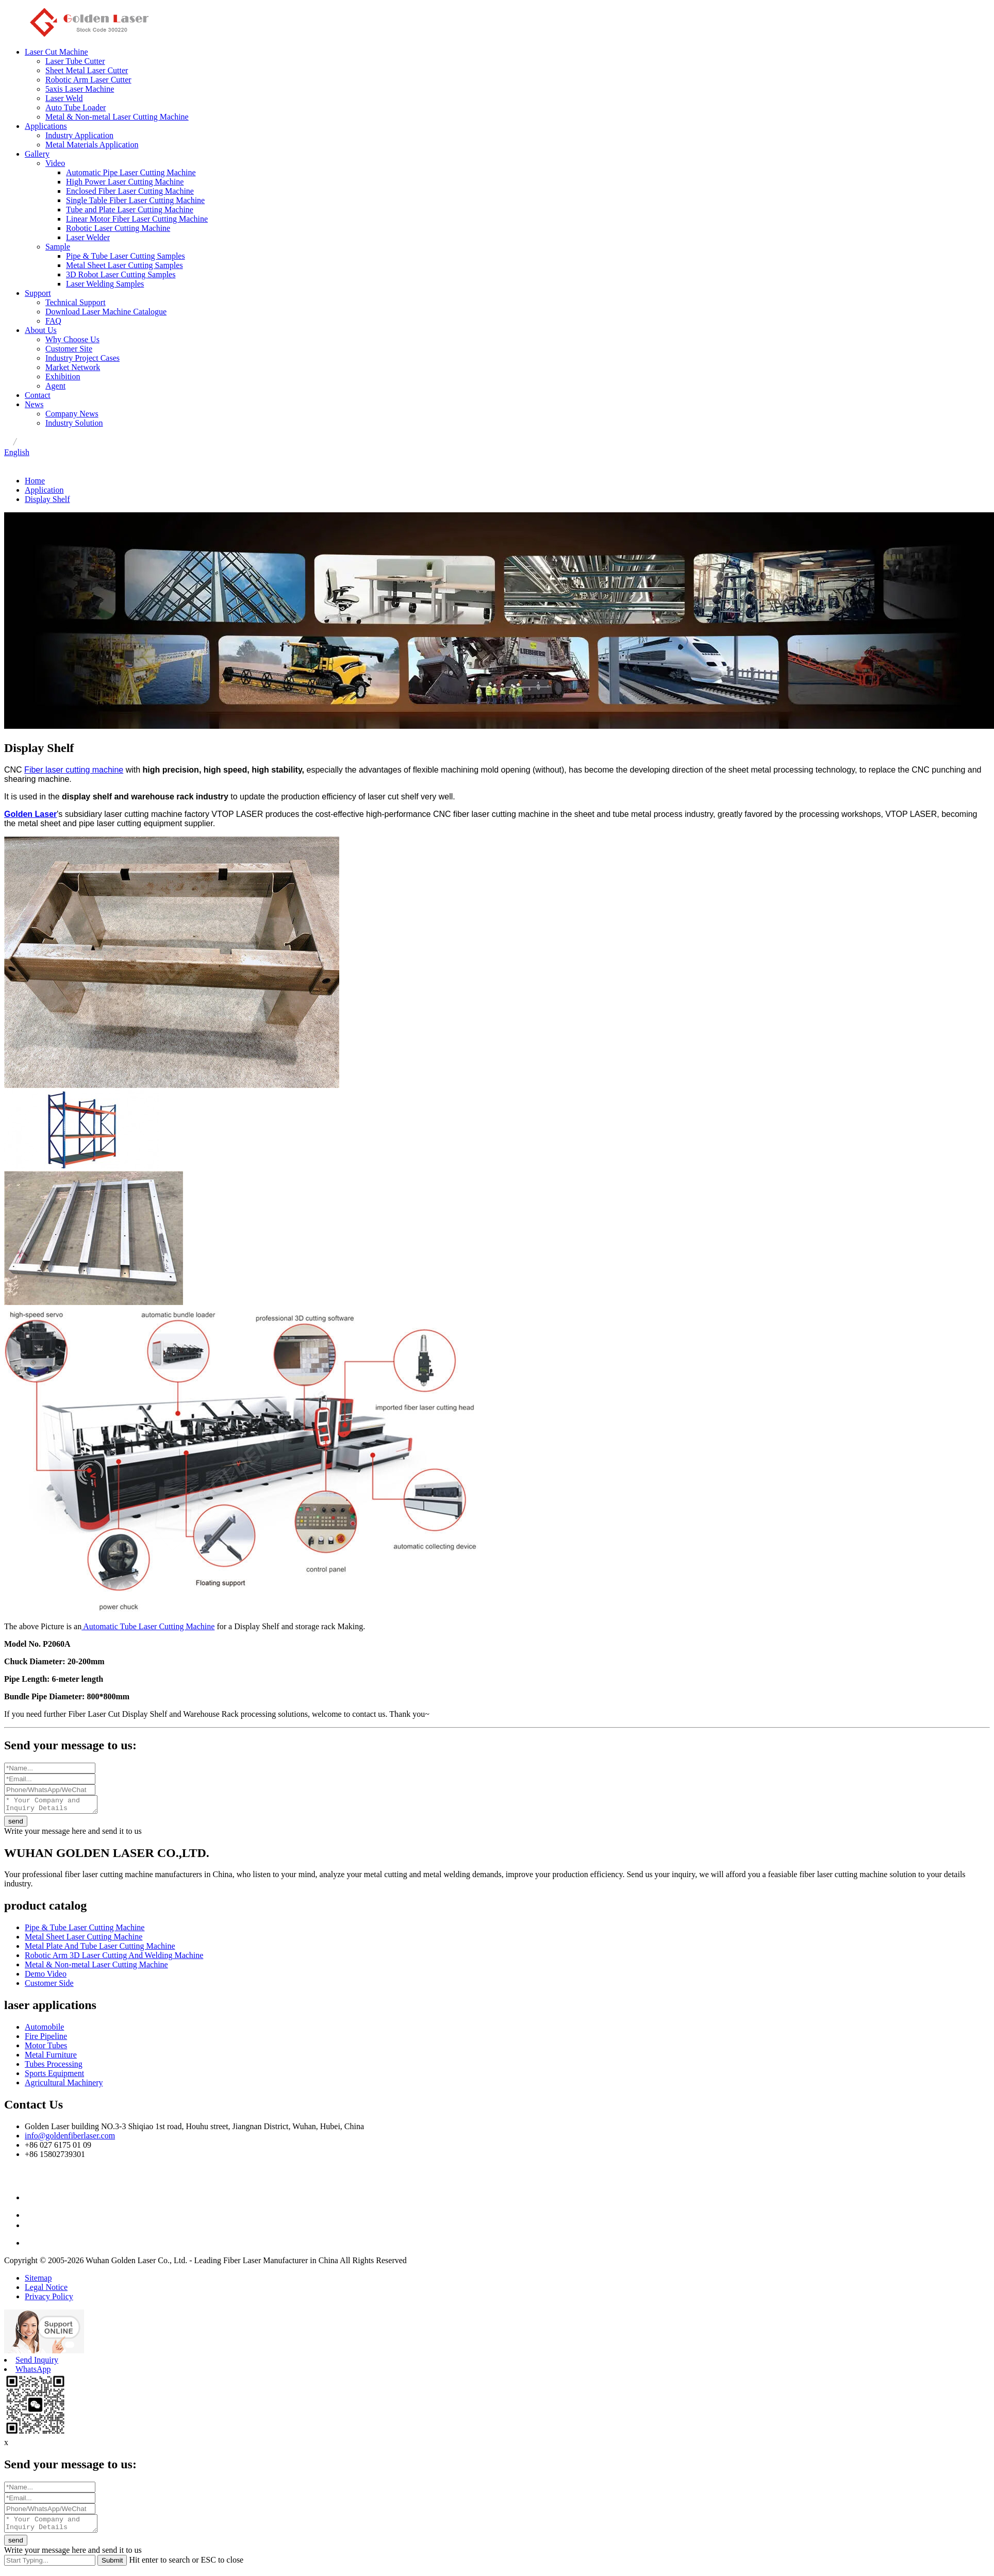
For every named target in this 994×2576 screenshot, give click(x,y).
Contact (38, 395)
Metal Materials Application (91, 144)
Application (44, 490)
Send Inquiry (36, 2362)
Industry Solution (74, 423)
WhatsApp (33, 2372)
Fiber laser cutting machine (73, 769)
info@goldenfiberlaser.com (70, 2138)
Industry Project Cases (82, 358)
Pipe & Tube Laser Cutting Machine (84, 1930)
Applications (46, 126)
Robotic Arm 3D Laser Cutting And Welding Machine (114, 1958)
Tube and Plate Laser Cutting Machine (129, 209)
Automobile (44, 2030)
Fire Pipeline (46, 2039)
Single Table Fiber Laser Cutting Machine (135, 200)
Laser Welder (88, 237)
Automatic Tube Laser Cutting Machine (147, 1626)
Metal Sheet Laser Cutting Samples (124, 265)
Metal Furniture (51, 2057)
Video (55, 163)
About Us (41, 330)
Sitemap (38, 2281)
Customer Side (49, 1986)
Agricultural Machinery (64, 2085)
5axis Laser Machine (79, 89)
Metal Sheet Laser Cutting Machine (83, 1939)
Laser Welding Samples (105, 283)
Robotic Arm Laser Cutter (88, 79)
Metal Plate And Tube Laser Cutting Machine (100, 1949)
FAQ (53, 320)
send (15, 1824)
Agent (55, 385)
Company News (71, 413)
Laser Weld (64, 98)
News (34, 404)
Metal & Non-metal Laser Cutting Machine (117, 116)
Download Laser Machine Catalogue (106, 311)
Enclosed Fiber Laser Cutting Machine (130, 191)
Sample (57, 246)
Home (35, 480)
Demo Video (46, 1976)
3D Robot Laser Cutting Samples (120, 274)
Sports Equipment (54, 2076)
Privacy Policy (49, 2299)
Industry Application (79, 135)
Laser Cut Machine (56, 51)
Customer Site (68, 348)
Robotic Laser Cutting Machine (118, 228)
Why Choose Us (72, 339)
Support (38, 293)
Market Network (72, 367)
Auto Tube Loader (75, 107)
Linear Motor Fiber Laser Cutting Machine (137, 218)
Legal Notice (46, 2290)
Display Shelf (47, 499)
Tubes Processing (53, 2067)
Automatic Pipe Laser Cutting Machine (131, 172)
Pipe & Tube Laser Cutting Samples (125, 256)
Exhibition (62, 376)
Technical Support (75, 302)
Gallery (37, 153)
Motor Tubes (46, 2048)
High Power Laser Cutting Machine (125, 181)
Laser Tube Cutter (75, 61)
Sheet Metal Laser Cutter (86, 70)
